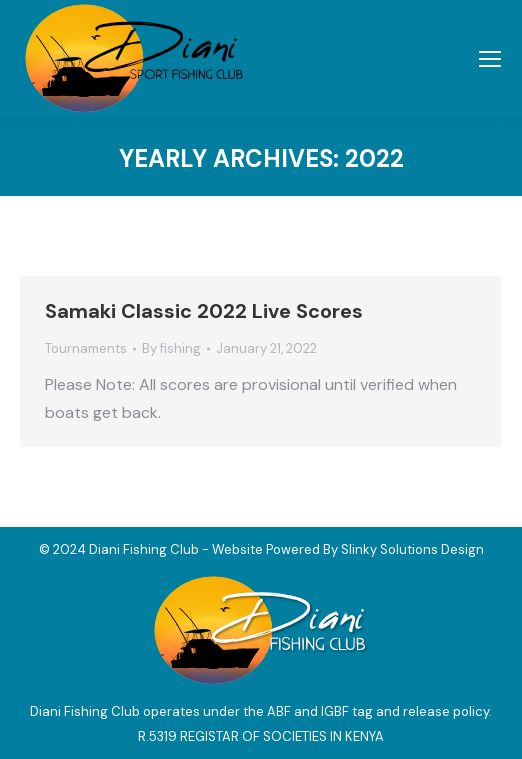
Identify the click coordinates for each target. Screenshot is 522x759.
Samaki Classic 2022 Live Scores (204, 311)
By (171, 348)
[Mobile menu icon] (490, 59)
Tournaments (86, 348)
